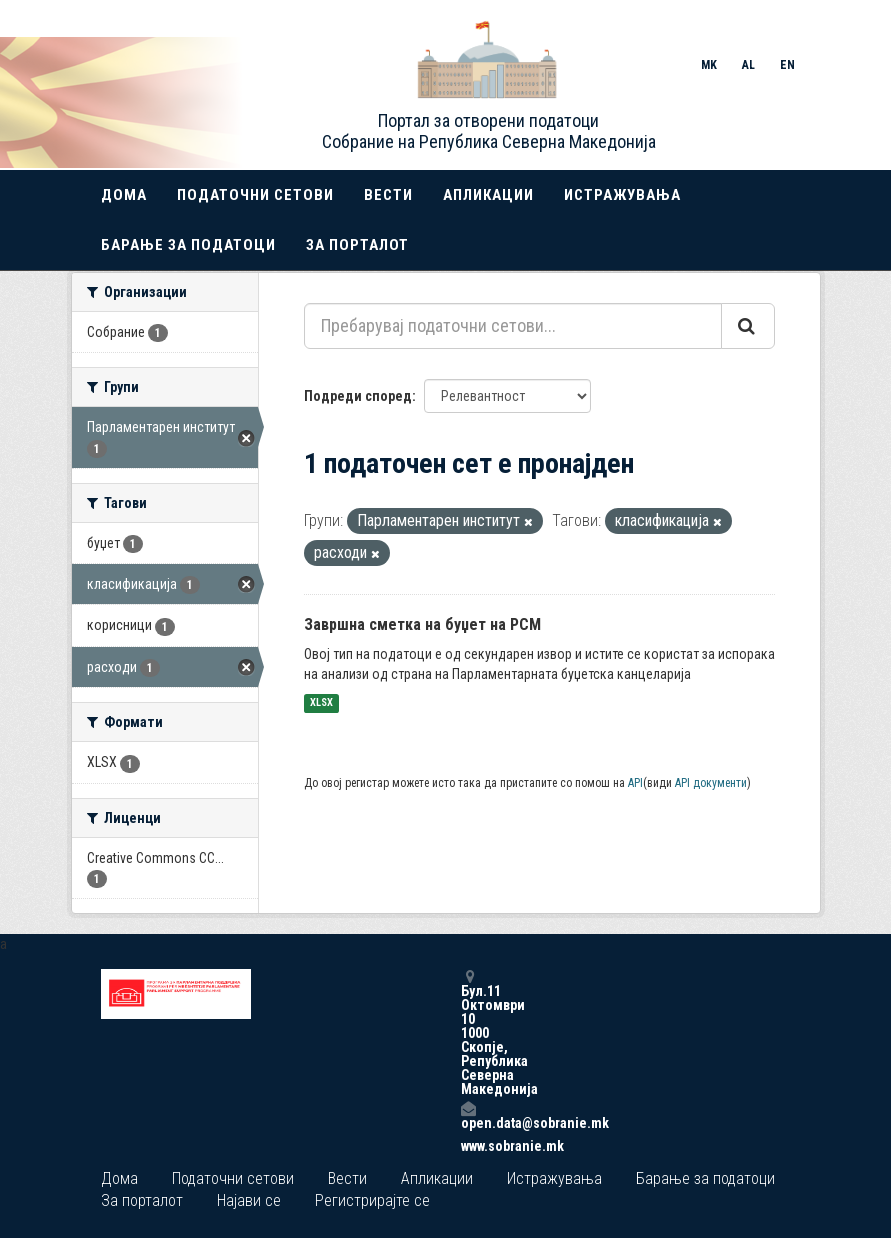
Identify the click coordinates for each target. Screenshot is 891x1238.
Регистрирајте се (372, 1200)
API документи (711, 783)
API (635, 783)
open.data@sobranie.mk (468, 1115)
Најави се (249, 1200)
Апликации (488, 195)
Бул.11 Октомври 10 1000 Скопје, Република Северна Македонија (468, 1032)
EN (787, 65)
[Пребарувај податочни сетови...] (513, 326)
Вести (388, 195)
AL (748, 65)
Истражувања (622, 195)
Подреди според (358, 396)
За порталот (357, 245)
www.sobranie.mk (468, 1146)
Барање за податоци (188, 245)
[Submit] (748, 326)
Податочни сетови (255, 195)
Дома (124, 195)
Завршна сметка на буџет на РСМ (422, 624)
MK (709, 65)
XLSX (321, 703)
